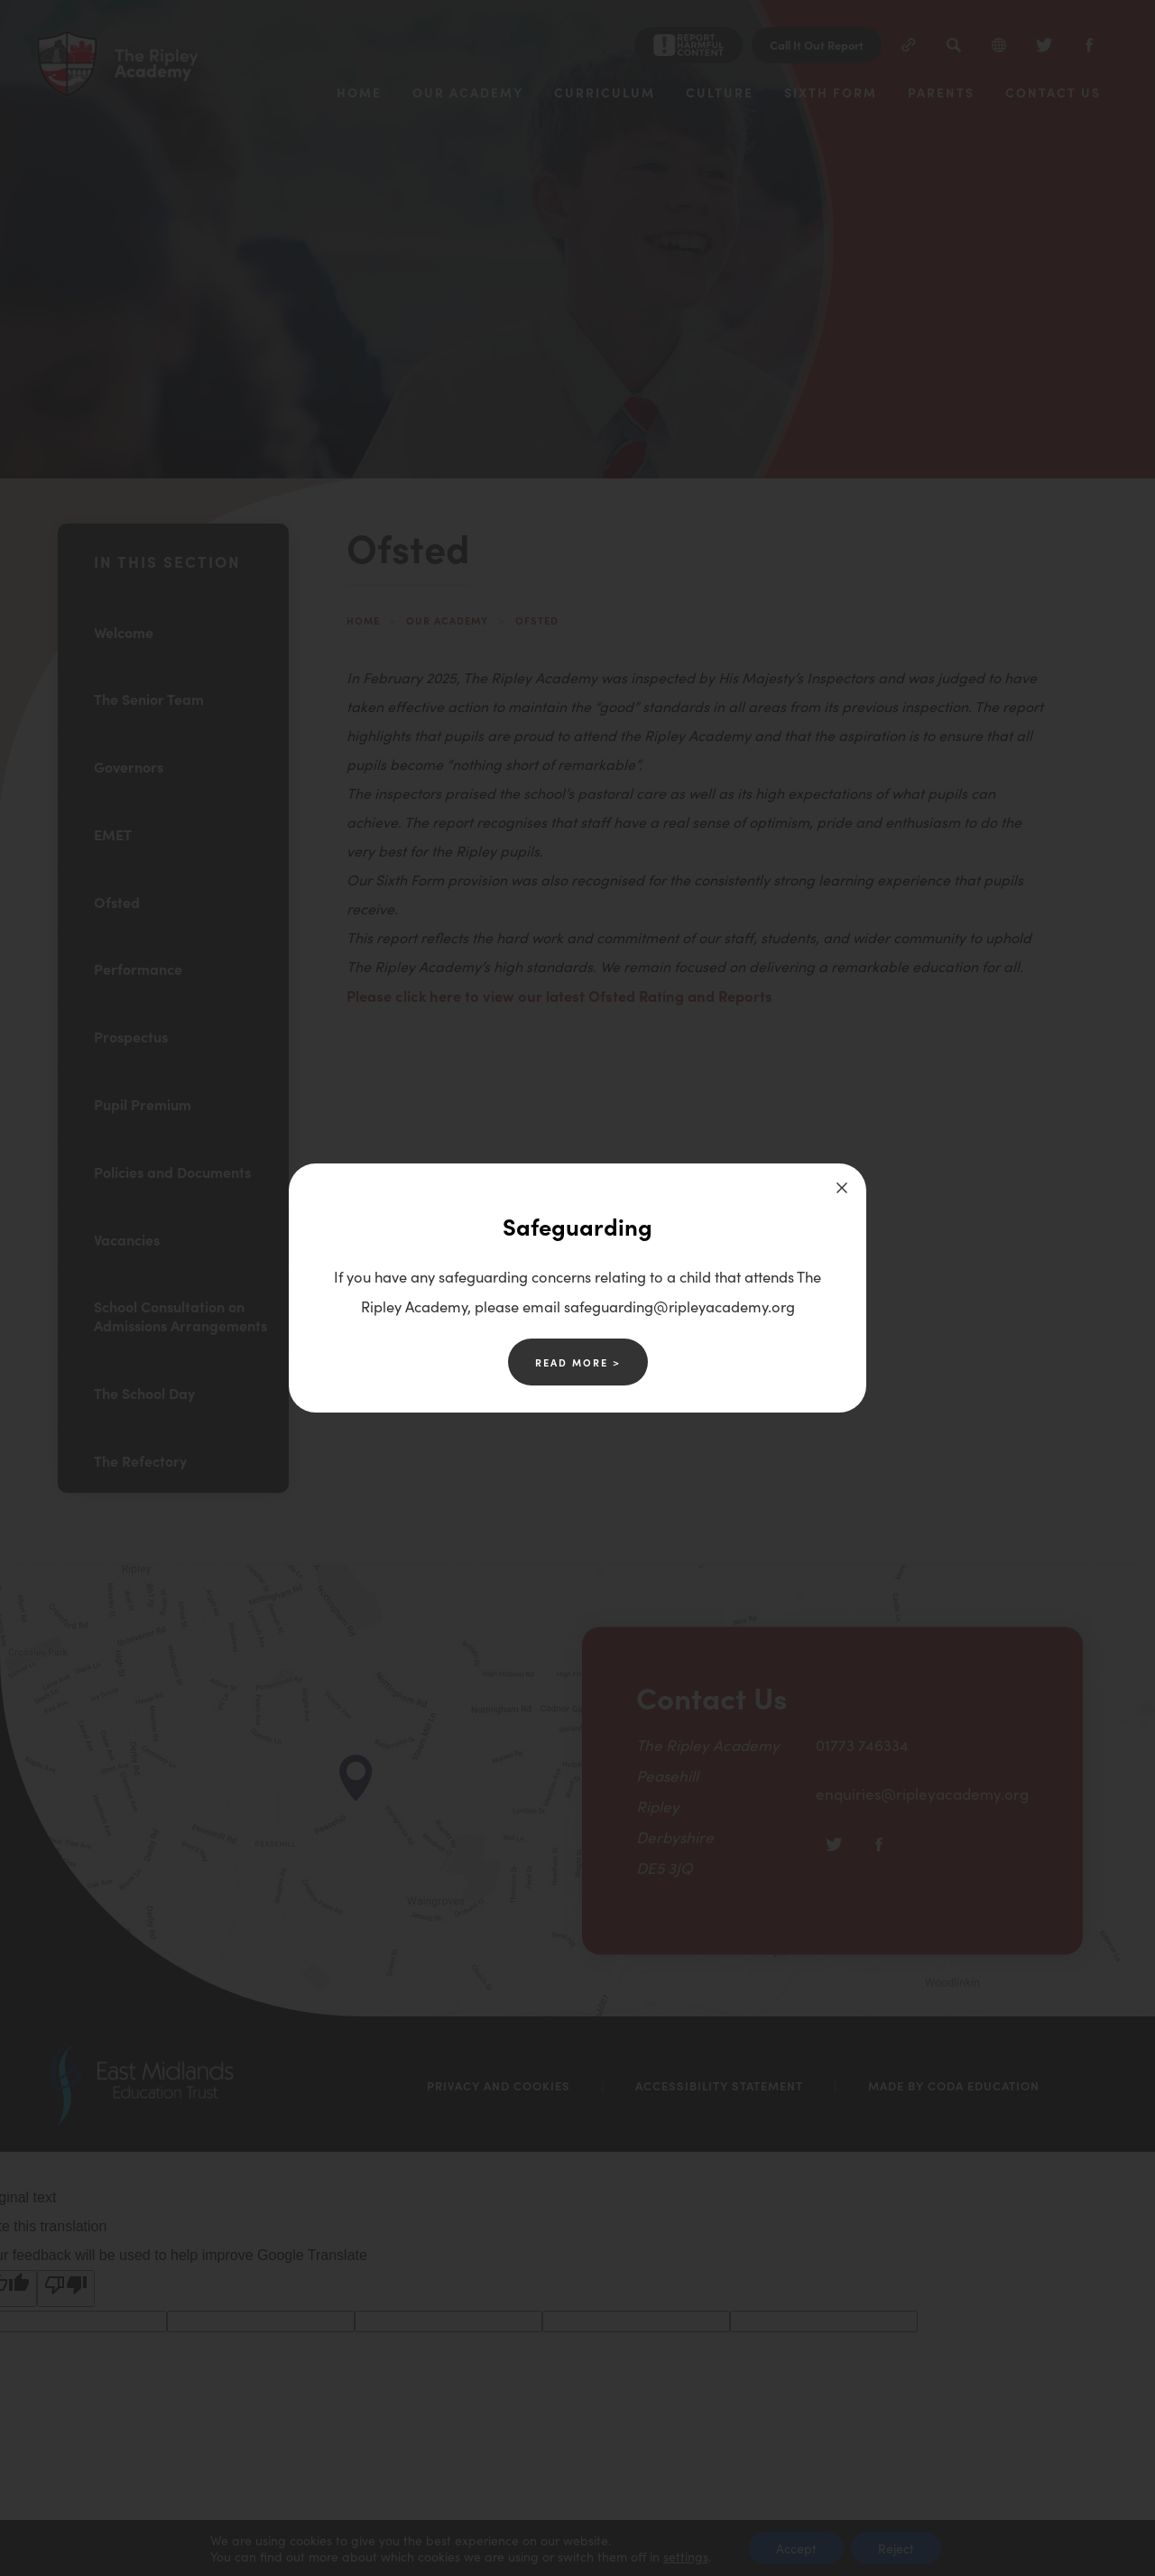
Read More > (578, 1362)
